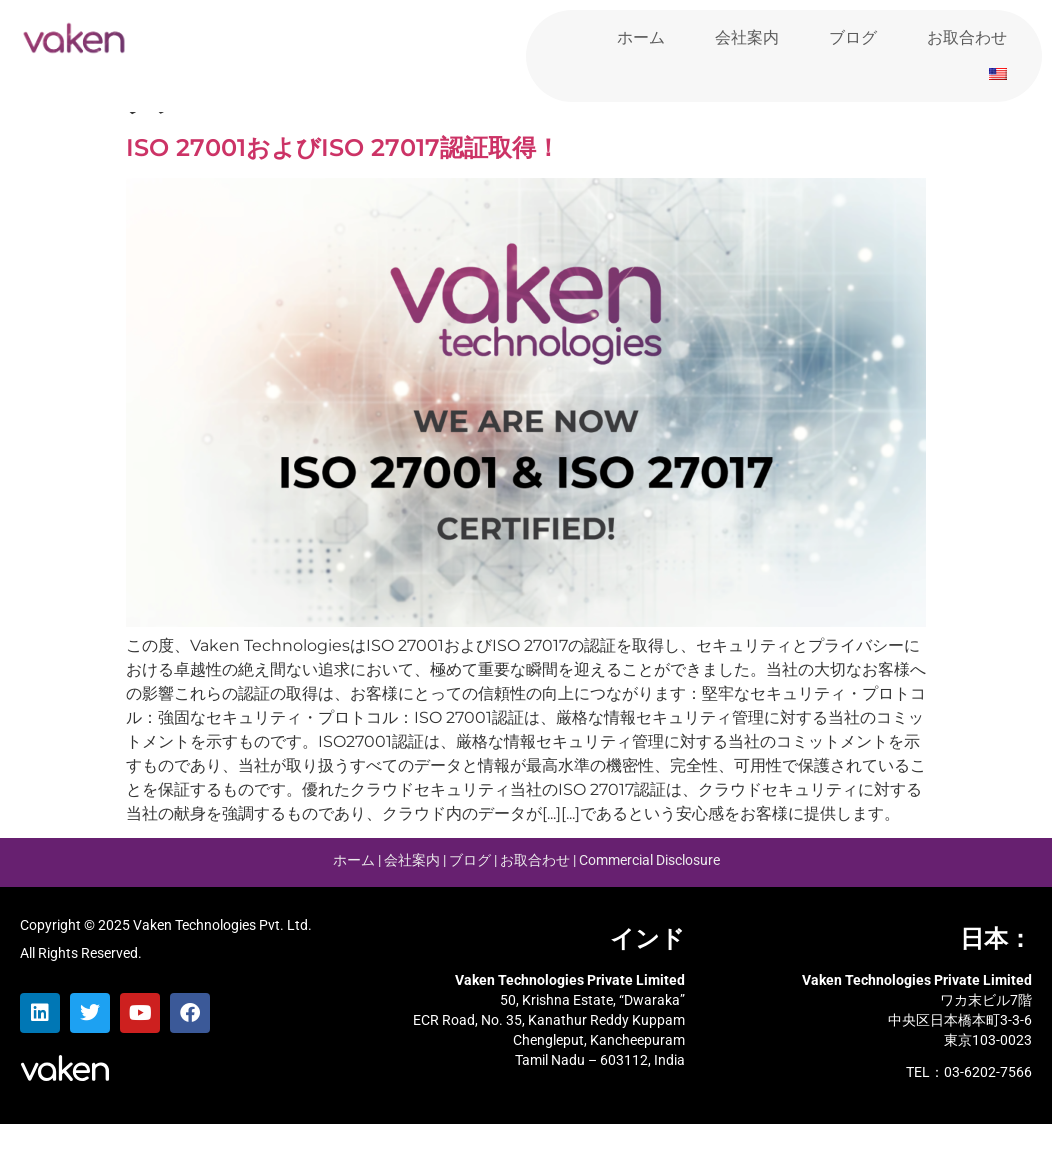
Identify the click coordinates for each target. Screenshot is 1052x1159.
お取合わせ (967, 37)
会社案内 (747, 37)
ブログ (853, 37)
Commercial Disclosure (649, 896)
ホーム (641, 37)
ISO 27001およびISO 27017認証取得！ (343, 183)
